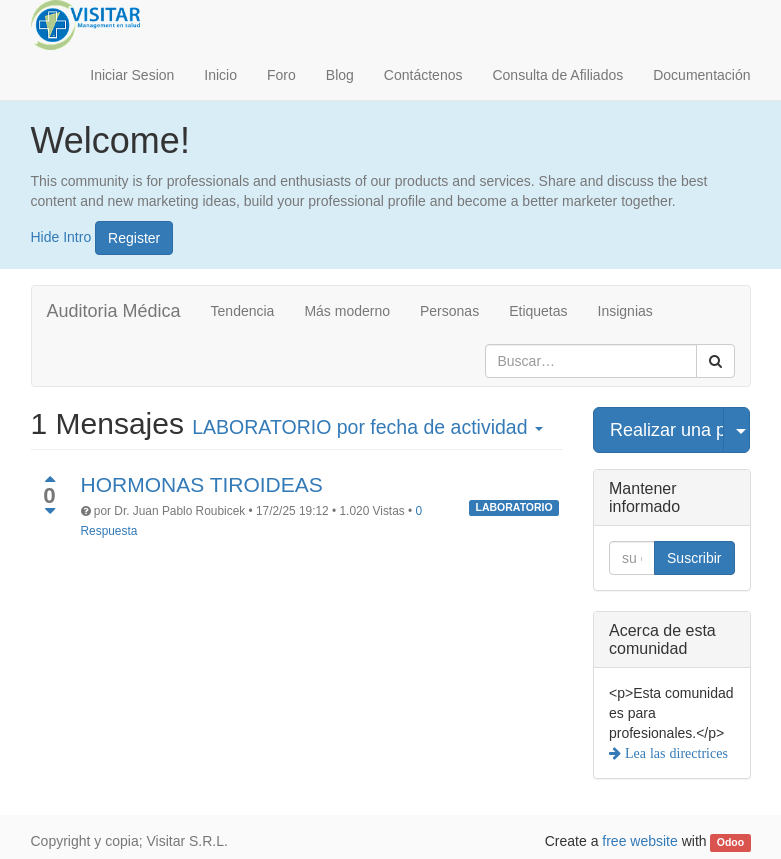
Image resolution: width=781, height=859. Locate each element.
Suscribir (694, 558)
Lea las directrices (674, 753)
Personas (449, 311)
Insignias (625, 311)
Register (134, 238)
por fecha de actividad (367, 427)
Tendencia (243, 311)
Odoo (730, 842)
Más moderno (347, 311)
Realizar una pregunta (667, 430)
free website (639, 841)
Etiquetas (538, 311)
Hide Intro (61, 236)
